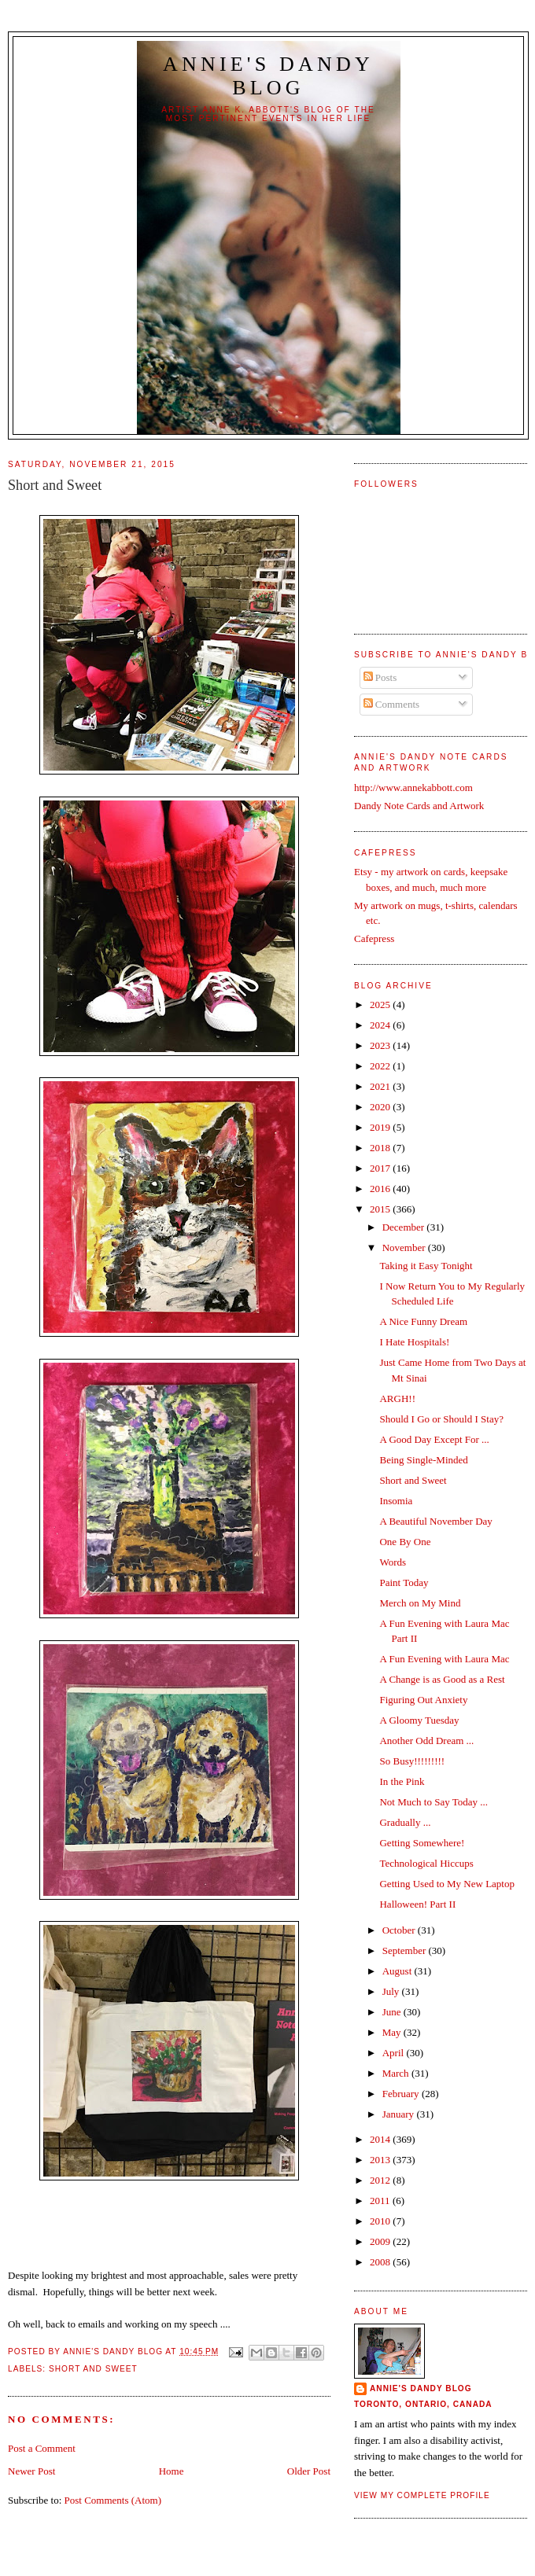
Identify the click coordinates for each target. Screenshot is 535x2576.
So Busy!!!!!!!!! (412, 1761)
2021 (381, 1086)
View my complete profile (422, 2495)
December (404, 1227)
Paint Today (403, 1582)
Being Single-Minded (423, 1460)
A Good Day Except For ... (434, 1439)
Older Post (308, 2471)
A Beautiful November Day (435, 1521)
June (393, 2012)
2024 (381, 1025)
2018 (381, 1148)
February (402, 2093)
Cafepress (374, 938)
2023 (381, 1045)
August (398, 1971)
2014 (381, 2139)
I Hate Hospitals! (414, 1342)
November (405, 1247)
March (396, 2073)
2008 (381, 2262)
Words (392, 1562)
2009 (381, 2241)
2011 (381, 2200)
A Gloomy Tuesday (419, 1720)
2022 (381, 1066)
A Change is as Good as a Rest (441, 1679)
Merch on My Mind (419, 1603)
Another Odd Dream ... (426, 1740)
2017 (381, 1168)
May (393, 2032)
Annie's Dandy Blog (268, 76)
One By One (404, 1541)
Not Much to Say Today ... (433, 1802)
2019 (381, 1127)
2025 (381, 1004)
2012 (381, 2180)
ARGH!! (397, 1398)
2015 (381, 1209)
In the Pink (401, 1781)
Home (171, 2471)
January (399, 2114)
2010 (381, 2221)
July (392, 1991)
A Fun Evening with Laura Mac (444, 1659)
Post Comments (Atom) (113, 2500)
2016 (381, 1188)
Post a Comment (42, 2448)
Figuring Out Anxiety (423, 1700)
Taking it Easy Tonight (425, 1265)
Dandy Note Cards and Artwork (419, 805)
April (394, 2053)
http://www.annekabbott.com (413, 787)
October (400, 1930)
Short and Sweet (93, 2368)
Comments (391, 704)
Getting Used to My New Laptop (447, 1884)
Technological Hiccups (426, 1863)
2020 (381, 1107)
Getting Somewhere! (421, 1843)
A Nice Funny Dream (423, 1321)
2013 (381, 2160)
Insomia (395, 1501)
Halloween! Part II (417, 1904)
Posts (380, 677)
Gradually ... (404, 1822)
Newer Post (31, 2471)
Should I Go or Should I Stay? (441, 1419)
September (405, 1950)
